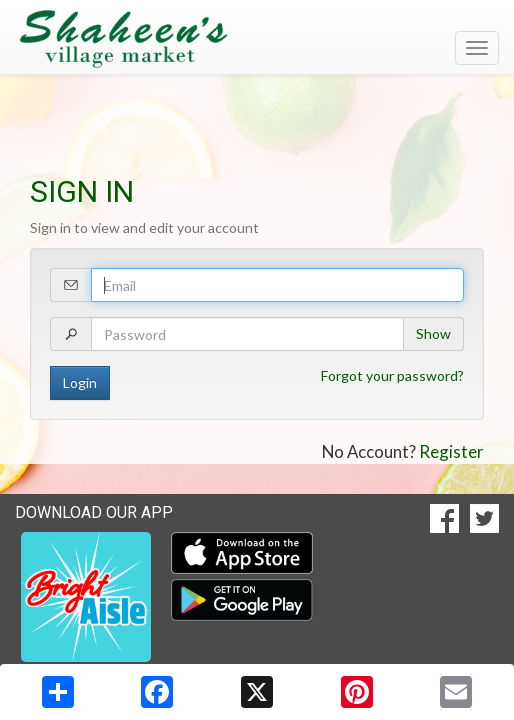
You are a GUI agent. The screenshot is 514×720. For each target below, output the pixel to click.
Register (451, 451)
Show (433, 333)
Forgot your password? (392, 375)
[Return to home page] (257, 39)
